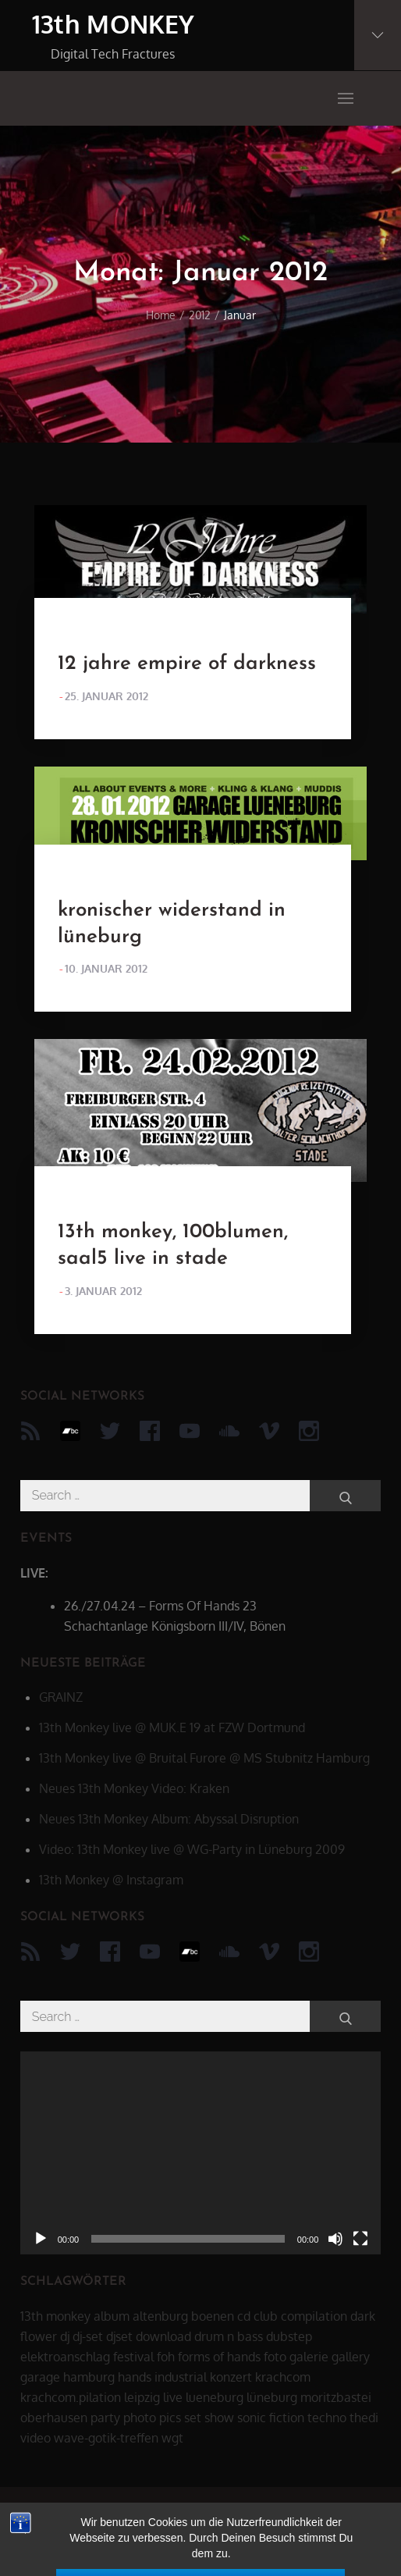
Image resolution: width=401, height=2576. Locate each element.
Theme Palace (298, 2545)
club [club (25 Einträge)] (266, 2316)
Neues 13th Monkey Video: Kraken (134, 1788)
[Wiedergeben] (40, 2239)
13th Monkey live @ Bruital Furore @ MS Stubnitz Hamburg (204, 1758)
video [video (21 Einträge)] (35, 2438)
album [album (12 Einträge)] (112, 2316)
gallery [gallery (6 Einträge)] (351, 2356)
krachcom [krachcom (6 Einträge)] (283, 2377)
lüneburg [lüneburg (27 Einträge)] (272, 2397)
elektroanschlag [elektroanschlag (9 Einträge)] (65, 2356)
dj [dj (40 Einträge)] (64, 2336)
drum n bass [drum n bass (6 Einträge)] (228, 2336)
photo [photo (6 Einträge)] (139, 2417)
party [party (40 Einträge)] (105, 2417)
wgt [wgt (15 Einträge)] (172, 2438)
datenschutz (297, 2518)
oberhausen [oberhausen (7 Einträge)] (53, 2417)
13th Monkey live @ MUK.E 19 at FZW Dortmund (172, 1727)
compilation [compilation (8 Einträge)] (314, 2316)
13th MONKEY (113, 24)
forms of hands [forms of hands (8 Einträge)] (219, 2356)
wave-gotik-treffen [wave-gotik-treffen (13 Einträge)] (106, 2438)
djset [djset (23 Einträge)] (119, 2336)
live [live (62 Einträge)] (173, 2397)
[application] (200, 2152)
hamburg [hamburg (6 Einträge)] (89, 2377)
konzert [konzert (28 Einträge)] (231, 2377)
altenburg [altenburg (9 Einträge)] (160, 2316)
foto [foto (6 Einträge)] (275, 2356)
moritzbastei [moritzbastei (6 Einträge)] (335, 2397)
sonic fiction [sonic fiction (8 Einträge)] (270, 2417)
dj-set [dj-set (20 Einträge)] (88, 2336)
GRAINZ (61, 1697)
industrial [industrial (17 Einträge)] (180, 2377)
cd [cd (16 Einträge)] (243, 2316)
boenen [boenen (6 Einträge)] (212, 2316)
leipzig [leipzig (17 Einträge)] (142, 2397)
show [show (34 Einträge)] (219, 2417)
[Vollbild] (360, 2239)
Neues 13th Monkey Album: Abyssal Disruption (169, 1819)
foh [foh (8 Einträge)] (166, 2356)
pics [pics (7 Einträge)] (170, 2417)
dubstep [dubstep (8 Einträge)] (289, 2336)
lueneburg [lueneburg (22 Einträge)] (214, 2397)
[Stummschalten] (335, 2239)
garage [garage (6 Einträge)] (40, 2377)
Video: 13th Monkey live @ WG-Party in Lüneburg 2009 (192, 1849)
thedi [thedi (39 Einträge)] (364, 2417)
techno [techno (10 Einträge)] (326, 2417)
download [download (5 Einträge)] (163, 2336)
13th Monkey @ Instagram (111, 1880)
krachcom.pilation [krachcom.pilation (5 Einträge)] (70, 2397)
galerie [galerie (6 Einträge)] (308, 2356)
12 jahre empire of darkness (187, 663)
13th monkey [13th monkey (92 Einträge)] (55, 2316)
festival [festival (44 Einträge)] (133, 2356)
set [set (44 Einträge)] (192, 2417)
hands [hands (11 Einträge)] (134, 2377)
